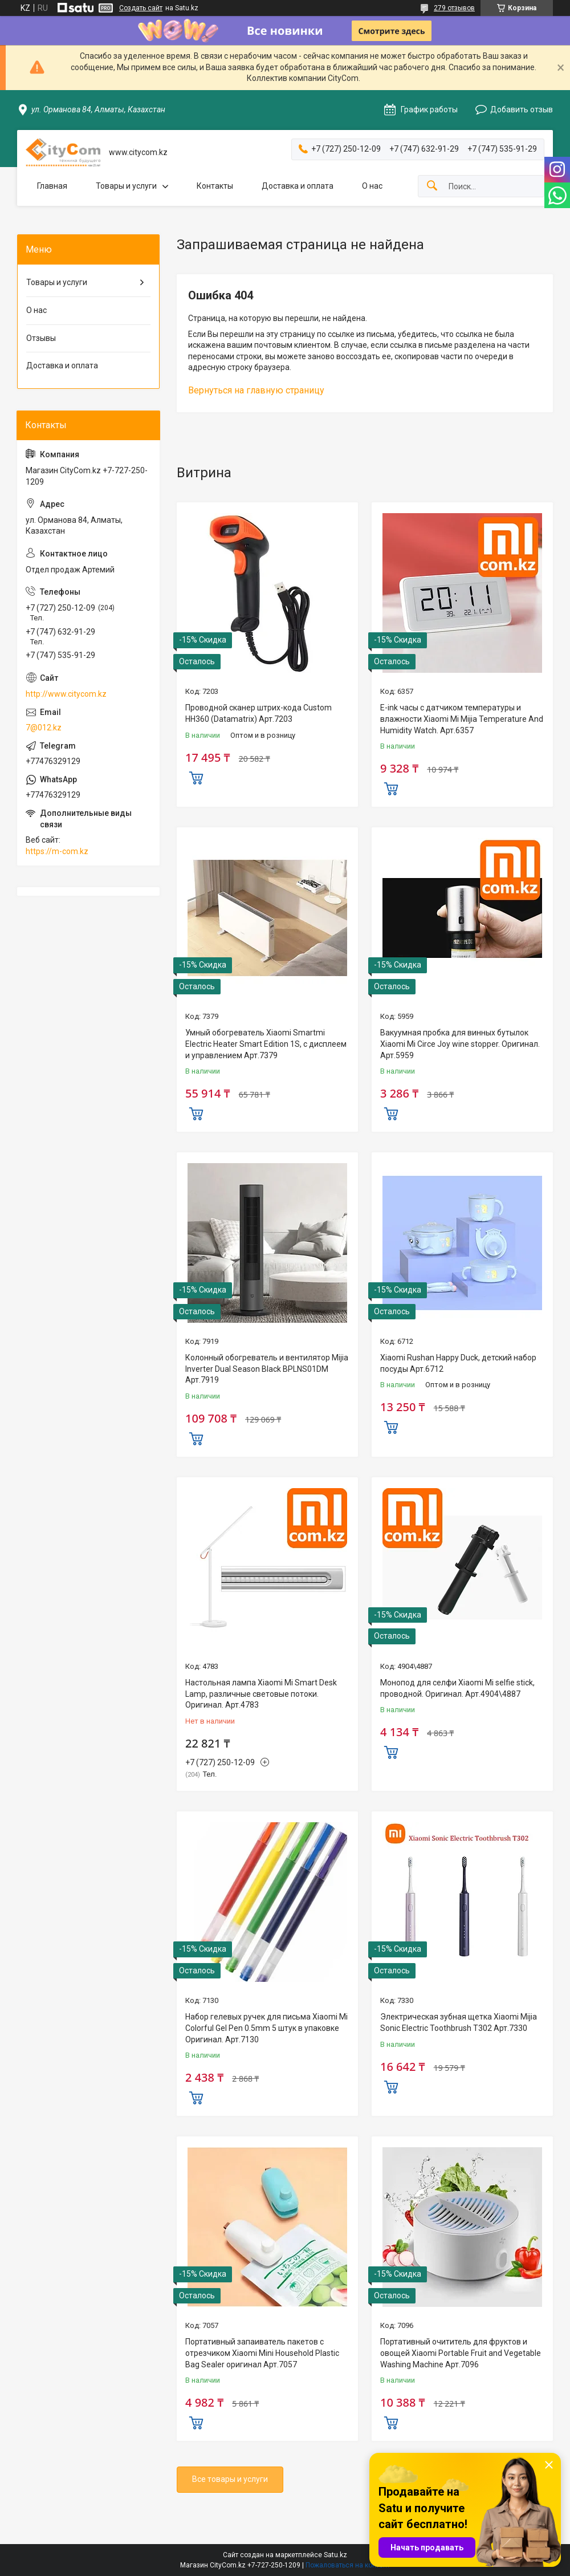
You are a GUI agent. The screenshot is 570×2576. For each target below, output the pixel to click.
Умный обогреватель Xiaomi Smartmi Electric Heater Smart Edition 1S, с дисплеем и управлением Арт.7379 (266, 1043)
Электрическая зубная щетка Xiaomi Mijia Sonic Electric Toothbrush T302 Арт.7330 (458, 2022)
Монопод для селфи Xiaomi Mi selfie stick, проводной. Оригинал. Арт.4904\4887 (457, 1688)
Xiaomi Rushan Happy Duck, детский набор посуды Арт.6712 (458, 1363)
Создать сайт (140, 8)
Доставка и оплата (297, 185)
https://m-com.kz (57, 851)
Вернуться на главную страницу (256, 390)
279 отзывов (454, 8)
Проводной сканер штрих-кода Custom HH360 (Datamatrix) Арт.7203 (258, 713)
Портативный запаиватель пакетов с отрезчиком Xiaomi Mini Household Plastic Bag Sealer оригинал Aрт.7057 (262, 2352)
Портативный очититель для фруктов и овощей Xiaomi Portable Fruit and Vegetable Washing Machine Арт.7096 (460, 2352)
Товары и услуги (126, 185)
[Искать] (432, 186)
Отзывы (41, 338)
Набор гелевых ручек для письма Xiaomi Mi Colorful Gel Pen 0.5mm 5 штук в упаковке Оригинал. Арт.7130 (266, 2027)
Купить (196, 776)
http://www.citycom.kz (66, 693)
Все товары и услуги (230, 2479)
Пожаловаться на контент (348, 2565)
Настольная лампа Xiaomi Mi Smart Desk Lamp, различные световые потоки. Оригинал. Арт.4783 (261, 1693)
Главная (52, 185)
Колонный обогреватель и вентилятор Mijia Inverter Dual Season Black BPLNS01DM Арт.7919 (266, 1368)
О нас (372, 185)
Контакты (215, 185)
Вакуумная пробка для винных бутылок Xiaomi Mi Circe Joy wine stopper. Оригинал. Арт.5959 (460, 1043)
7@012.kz (44, 727)
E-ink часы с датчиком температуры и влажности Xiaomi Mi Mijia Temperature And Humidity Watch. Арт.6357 (461, 718)
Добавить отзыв (521, 109)
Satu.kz (335, 2555)
